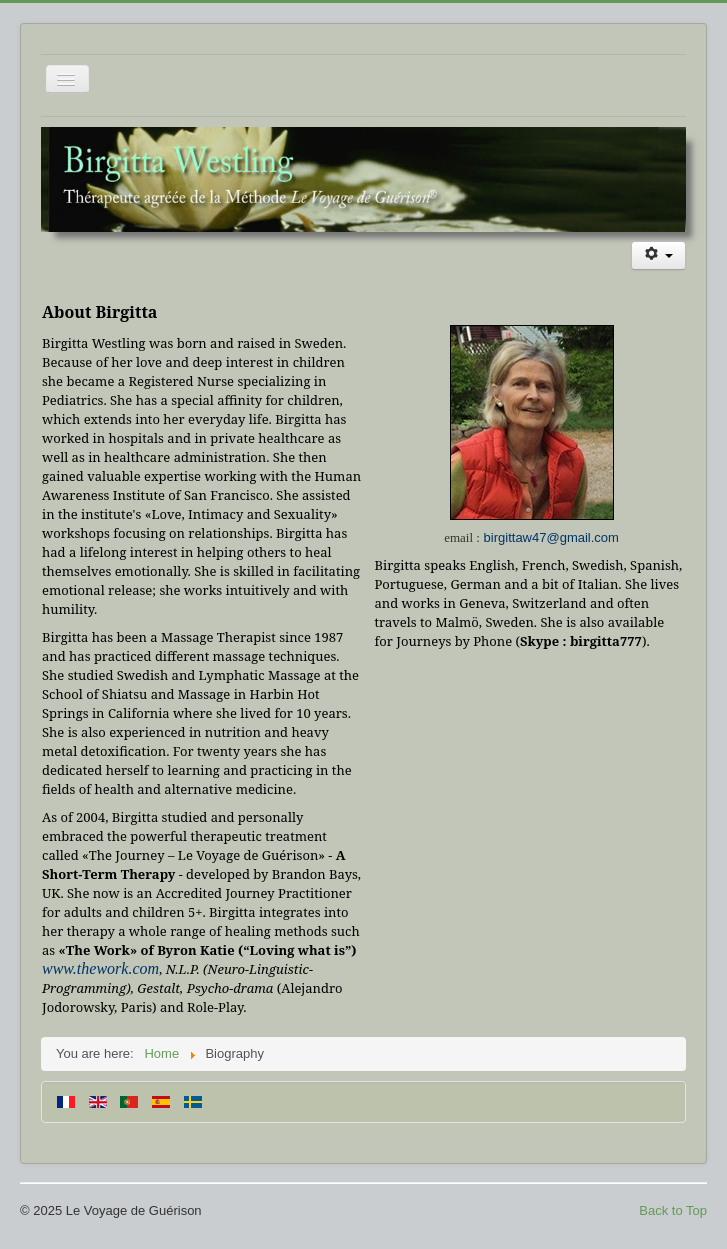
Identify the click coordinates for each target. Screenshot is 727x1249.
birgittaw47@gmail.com (551, 537)
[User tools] (658, 255)
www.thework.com (100, 968)
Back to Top (673, 1210)
